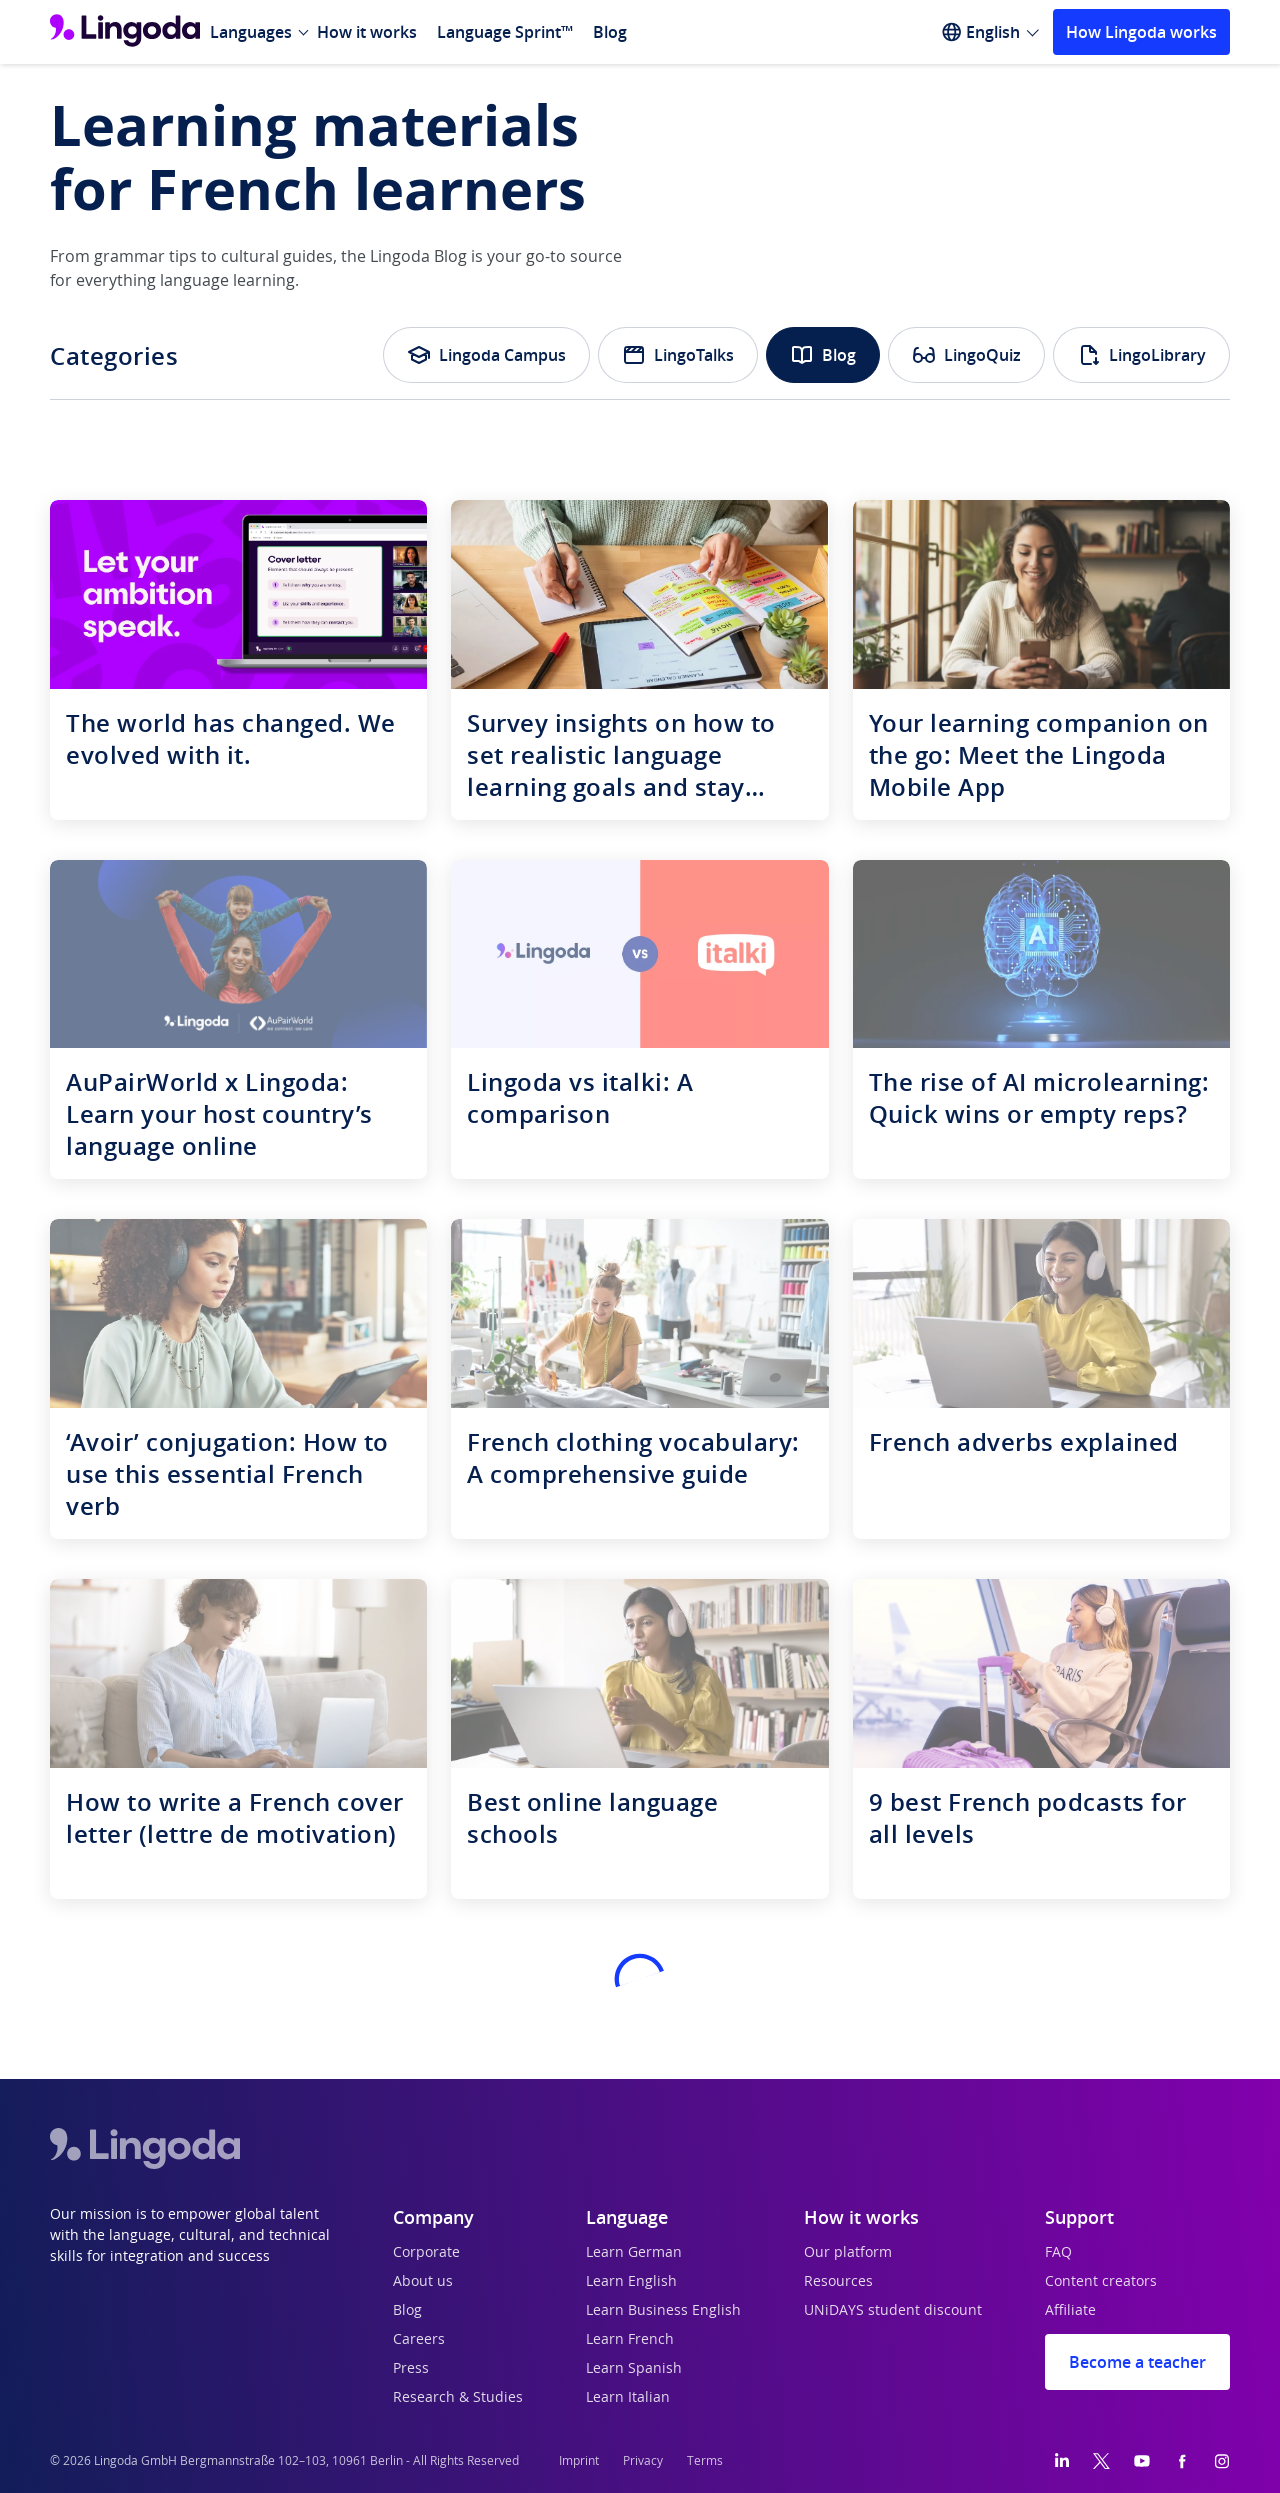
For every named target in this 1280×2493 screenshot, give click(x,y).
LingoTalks (678, 355)
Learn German (634, 2253)
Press (411, 2369)
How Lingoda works (1141, 32)
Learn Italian (628, 2398)
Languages (251, 32)
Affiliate (1070, 2311)
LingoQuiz (966, 355)
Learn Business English (663, 2311)
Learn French (630, 2340)
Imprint (579, 2461)
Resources (838, 2282)
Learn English (631, 2282)
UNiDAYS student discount (893, 2311)
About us (423, 2282)
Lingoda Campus (486, 355)
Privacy (643, 2461)
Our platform (848, 2253)
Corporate (426, 2253)
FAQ (1058, 2253)
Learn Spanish (634, 2369)
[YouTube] (1142, 2461)
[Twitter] (1101, 2461)
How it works (367, 32)
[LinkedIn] (1062, 2461)
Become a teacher (1137, 2362)
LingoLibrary (1141, 355)
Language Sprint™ (505, 32)
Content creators (1101, 2282)
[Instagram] (1222, 2461)
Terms (705, 2461)
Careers (419, 2340)
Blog (610, 32)
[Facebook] (1182, 2461)
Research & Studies (458, 2398)
